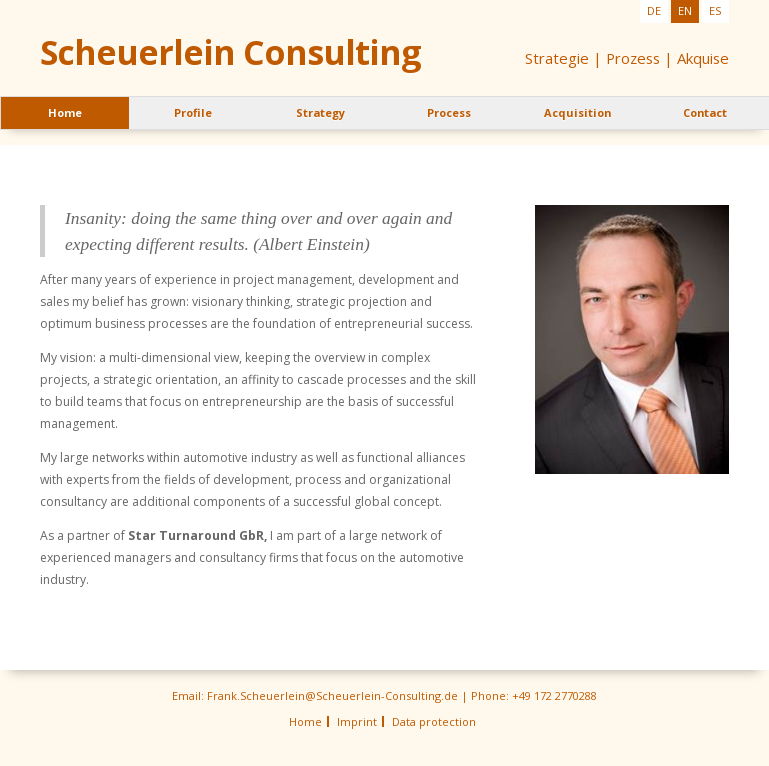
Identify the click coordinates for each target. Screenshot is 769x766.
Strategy (320, 112)
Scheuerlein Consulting (230, 52)
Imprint (357, 722)
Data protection (434, 722)
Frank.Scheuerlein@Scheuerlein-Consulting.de (332, 695)
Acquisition (577, 112)
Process (449, 112)
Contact (705, 112)
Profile (193, 112)
